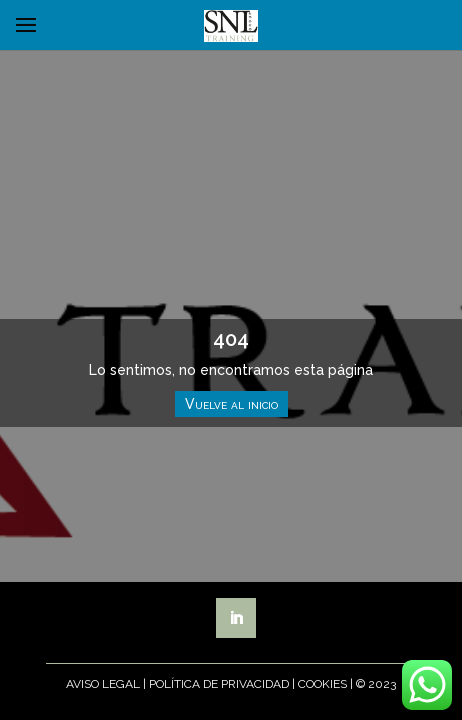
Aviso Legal (103, 684)
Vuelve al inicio (231, 404)
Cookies (322, 684)
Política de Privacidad (219, 684)
